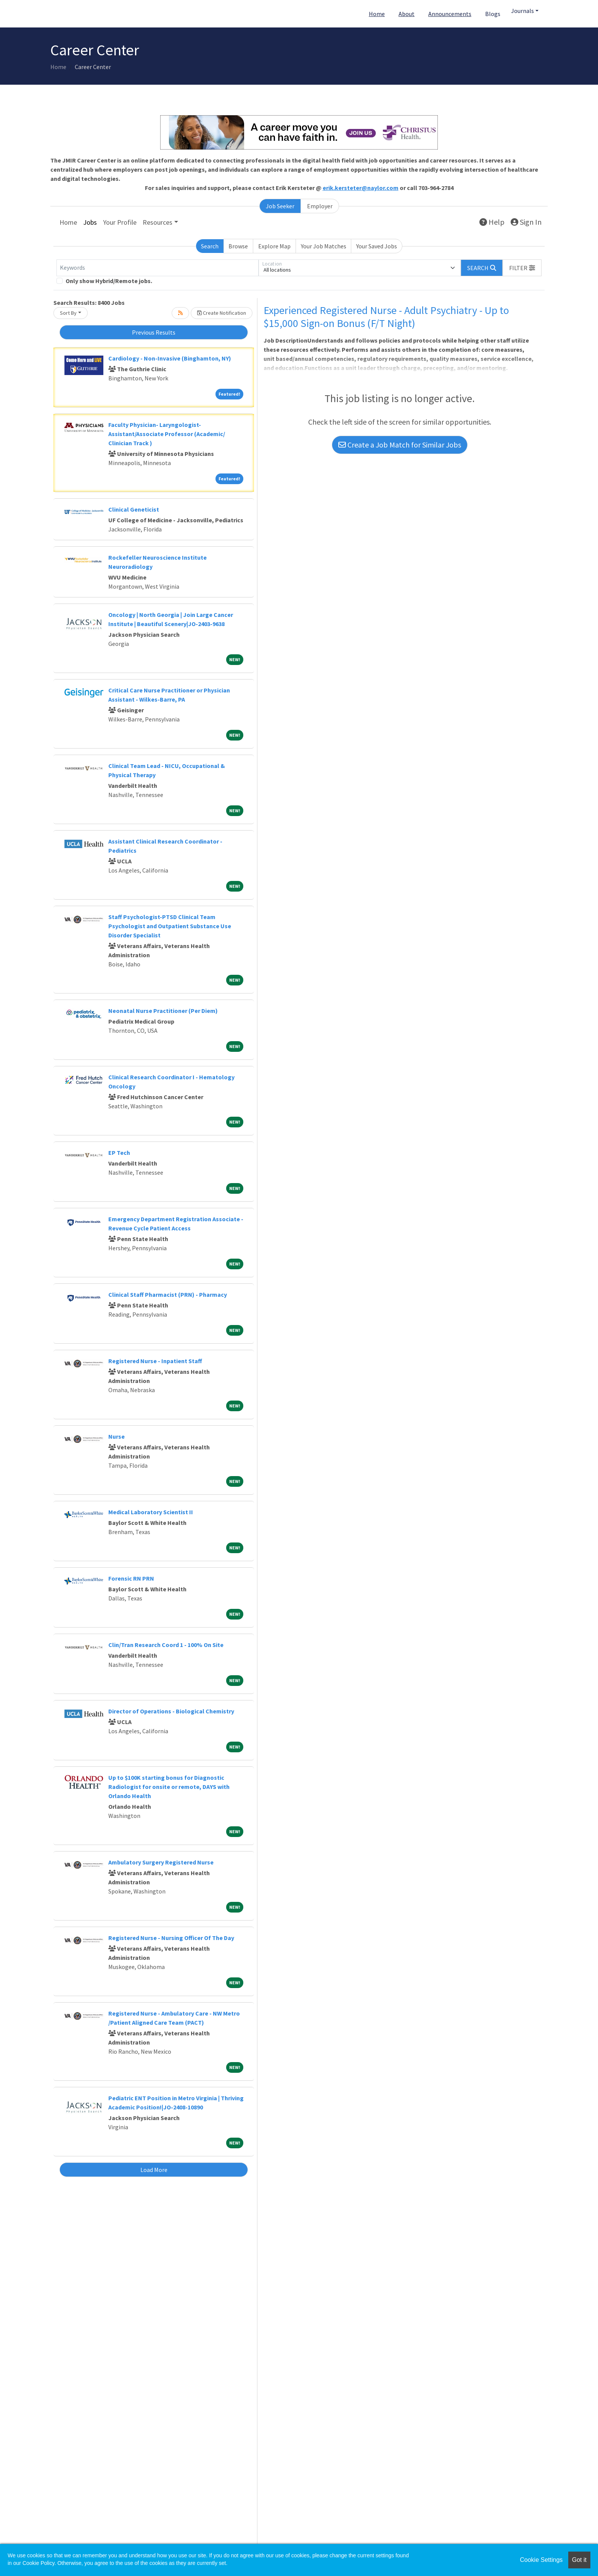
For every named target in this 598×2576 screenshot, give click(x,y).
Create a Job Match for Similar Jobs (399, 444)
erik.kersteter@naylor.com (361, 188)
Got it (579, 2560)
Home (377, 14)
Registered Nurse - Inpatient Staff (155, 1361)
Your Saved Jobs (376, 246)
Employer (320, 206)
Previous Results (153, 332)
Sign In (526, 222)
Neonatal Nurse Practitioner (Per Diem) (163, 1010)
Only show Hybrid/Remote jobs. (109, 281)
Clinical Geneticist (133, 509)
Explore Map (274, 246)
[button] (522, 267)
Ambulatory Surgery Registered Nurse (161, 1862)
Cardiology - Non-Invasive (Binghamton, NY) (169, 358)
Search (210, 246)
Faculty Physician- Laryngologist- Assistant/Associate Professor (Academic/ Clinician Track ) (166, 434)
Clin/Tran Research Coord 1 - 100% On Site (165, 1645)
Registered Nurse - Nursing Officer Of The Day (171, 1938)
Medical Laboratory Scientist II (150, 1512)
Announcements (449, 14)
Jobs (90, 222)
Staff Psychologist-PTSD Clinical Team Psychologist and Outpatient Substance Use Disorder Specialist (169, 926)
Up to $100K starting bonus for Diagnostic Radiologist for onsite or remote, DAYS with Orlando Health (169, 1787)
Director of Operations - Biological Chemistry (171, 1711)
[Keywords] (157, 267)
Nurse (116, 1436)
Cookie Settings (541, 2560)
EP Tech (119, 1152)
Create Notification (221, 312)
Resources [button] (157, 222)
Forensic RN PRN (131, 1578)
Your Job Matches (323, 246)
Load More (153, 2170)
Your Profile (120, 222)
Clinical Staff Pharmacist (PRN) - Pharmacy (167, 1294)
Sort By (68, 312)
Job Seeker (280, 206)
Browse (238, 246)
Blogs (492, 14)
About (407, 14)
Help (492, 222)
